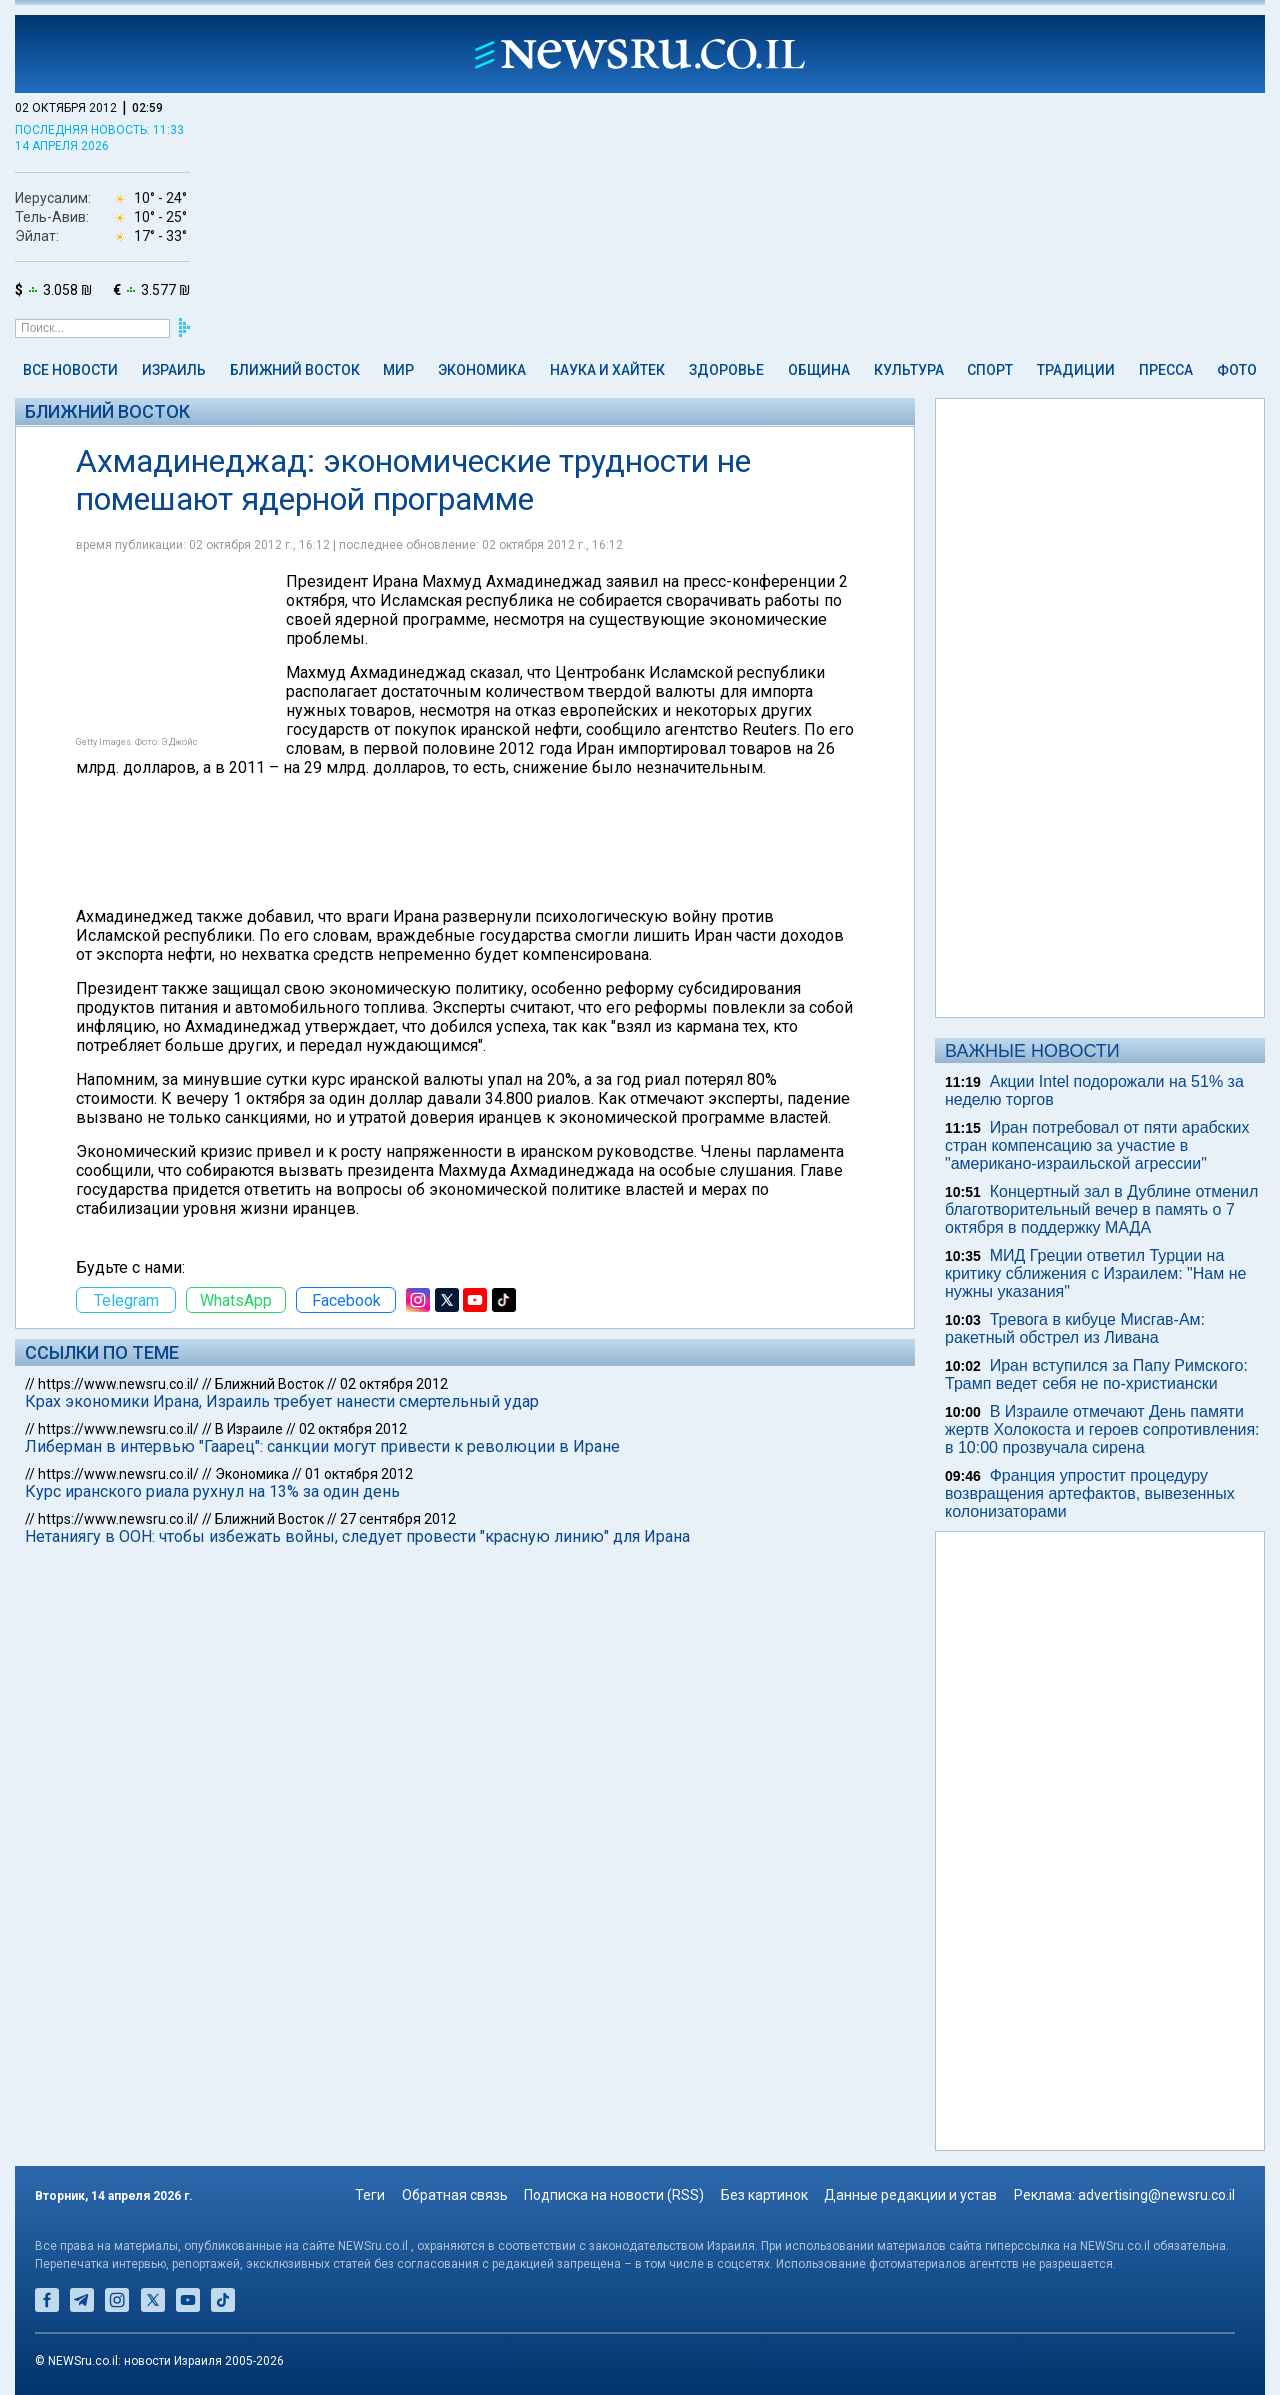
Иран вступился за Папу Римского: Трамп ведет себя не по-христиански (1096, 1374)
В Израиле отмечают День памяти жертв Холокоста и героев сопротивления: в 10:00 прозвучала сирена (1102, 1429)
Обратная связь (455, 2195)
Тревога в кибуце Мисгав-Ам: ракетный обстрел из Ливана (1075, 1328)
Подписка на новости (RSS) (614, 2195)
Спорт (990, 370)
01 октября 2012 (359, 1474)
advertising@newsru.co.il (1156, 2195)
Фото (1237, 370)
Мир (398, 370)
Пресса (1166, 370)
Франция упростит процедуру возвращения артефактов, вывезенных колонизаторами (1090, 1493)
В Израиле (249, 1429)
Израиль (174, 370)
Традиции (1076, 370)
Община (819, 370)
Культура (909, 370)
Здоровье (726, 370)
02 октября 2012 (394, 1384)
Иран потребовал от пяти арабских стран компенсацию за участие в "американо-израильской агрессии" (1097, 1145)
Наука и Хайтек (607, 370)
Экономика (482, 370)
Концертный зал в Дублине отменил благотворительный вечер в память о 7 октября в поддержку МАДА (1101, 1209)
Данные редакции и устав (910, 2195)
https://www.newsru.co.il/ (118, 1384)
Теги (370, 2195)
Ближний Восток (295, 370)
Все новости (70, 370)
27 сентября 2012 (398, 1519)
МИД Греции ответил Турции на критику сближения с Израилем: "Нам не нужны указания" (1095, 1273)
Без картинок (764, 2195)
